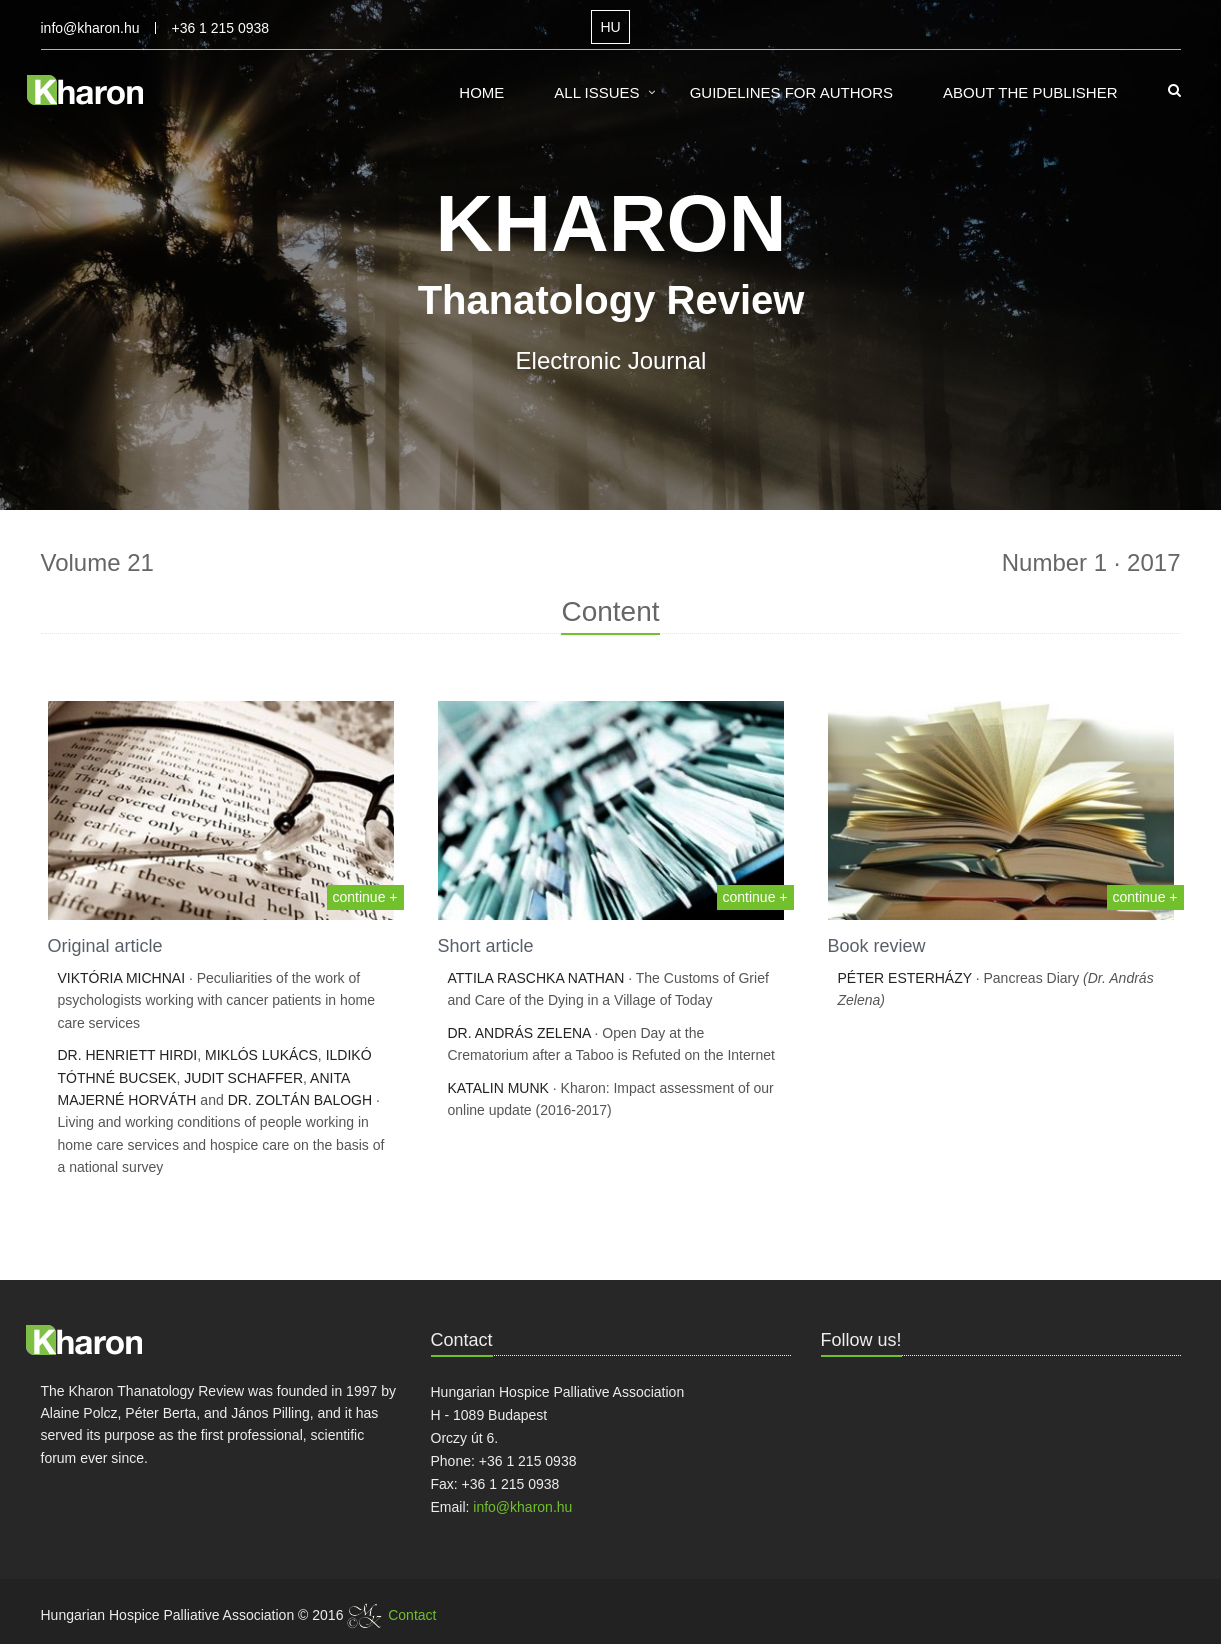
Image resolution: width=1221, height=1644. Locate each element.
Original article (105, 946)
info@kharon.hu (90, 28)
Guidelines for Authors (791, 92)
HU (610, 27)
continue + (365, 897)
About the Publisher (1030, 92)
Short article (486, 946)
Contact (412, 1615)
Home (481, 92)
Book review (877, 946)
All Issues (596, 92)
